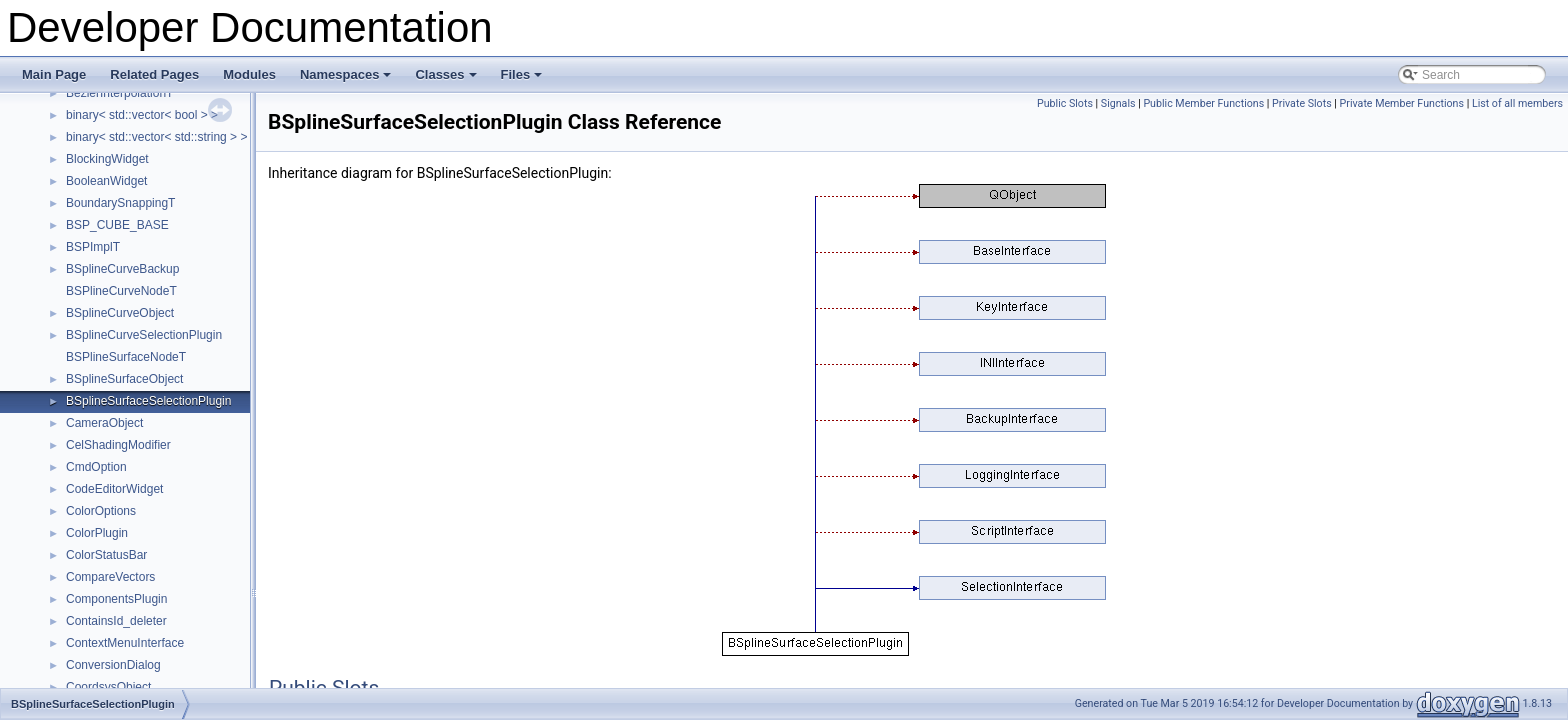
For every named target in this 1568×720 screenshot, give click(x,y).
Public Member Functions (1203, 103)
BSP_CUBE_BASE (117, 225)
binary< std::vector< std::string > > (156, 137)
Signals (1118, 103)
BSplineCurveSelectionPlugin (144, 335)
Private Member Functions (1402, 103)
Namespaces (347, 80)
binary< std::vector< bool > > (142, 115)
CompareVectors (110, 577)
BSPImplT (93, 247)
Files (523, 80)
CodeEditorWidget (114, 489)
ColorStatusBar (106, 555)
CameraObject (104, 423)
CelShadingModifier (118, 445)
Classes (447, 80)
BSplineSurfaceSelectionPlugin (148, 401)
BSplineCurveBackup (122, 269)
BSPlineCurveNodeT (121, 291)
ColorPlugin (97, 533)
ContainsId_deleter (116, 621)
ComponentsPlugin (116, 599)
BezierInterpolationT (119, 93)
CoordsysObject (108, 687)
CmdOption (96, 467)
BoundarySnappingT (120, 203)
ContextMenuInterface (125, 643)
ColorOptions (101, 511)
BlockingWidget (107, 159)
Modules (249, 74)
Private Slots (1302, 103)
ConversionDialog (113, 665)
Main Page (54, 74)
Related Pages (154, 74)
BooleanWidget (106, 181)
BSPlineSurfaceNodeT (126, 357)
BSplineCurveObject (120, 313)
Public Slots (1065, 103)
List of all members (1517, 103)
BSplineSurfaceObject (124, 379)
